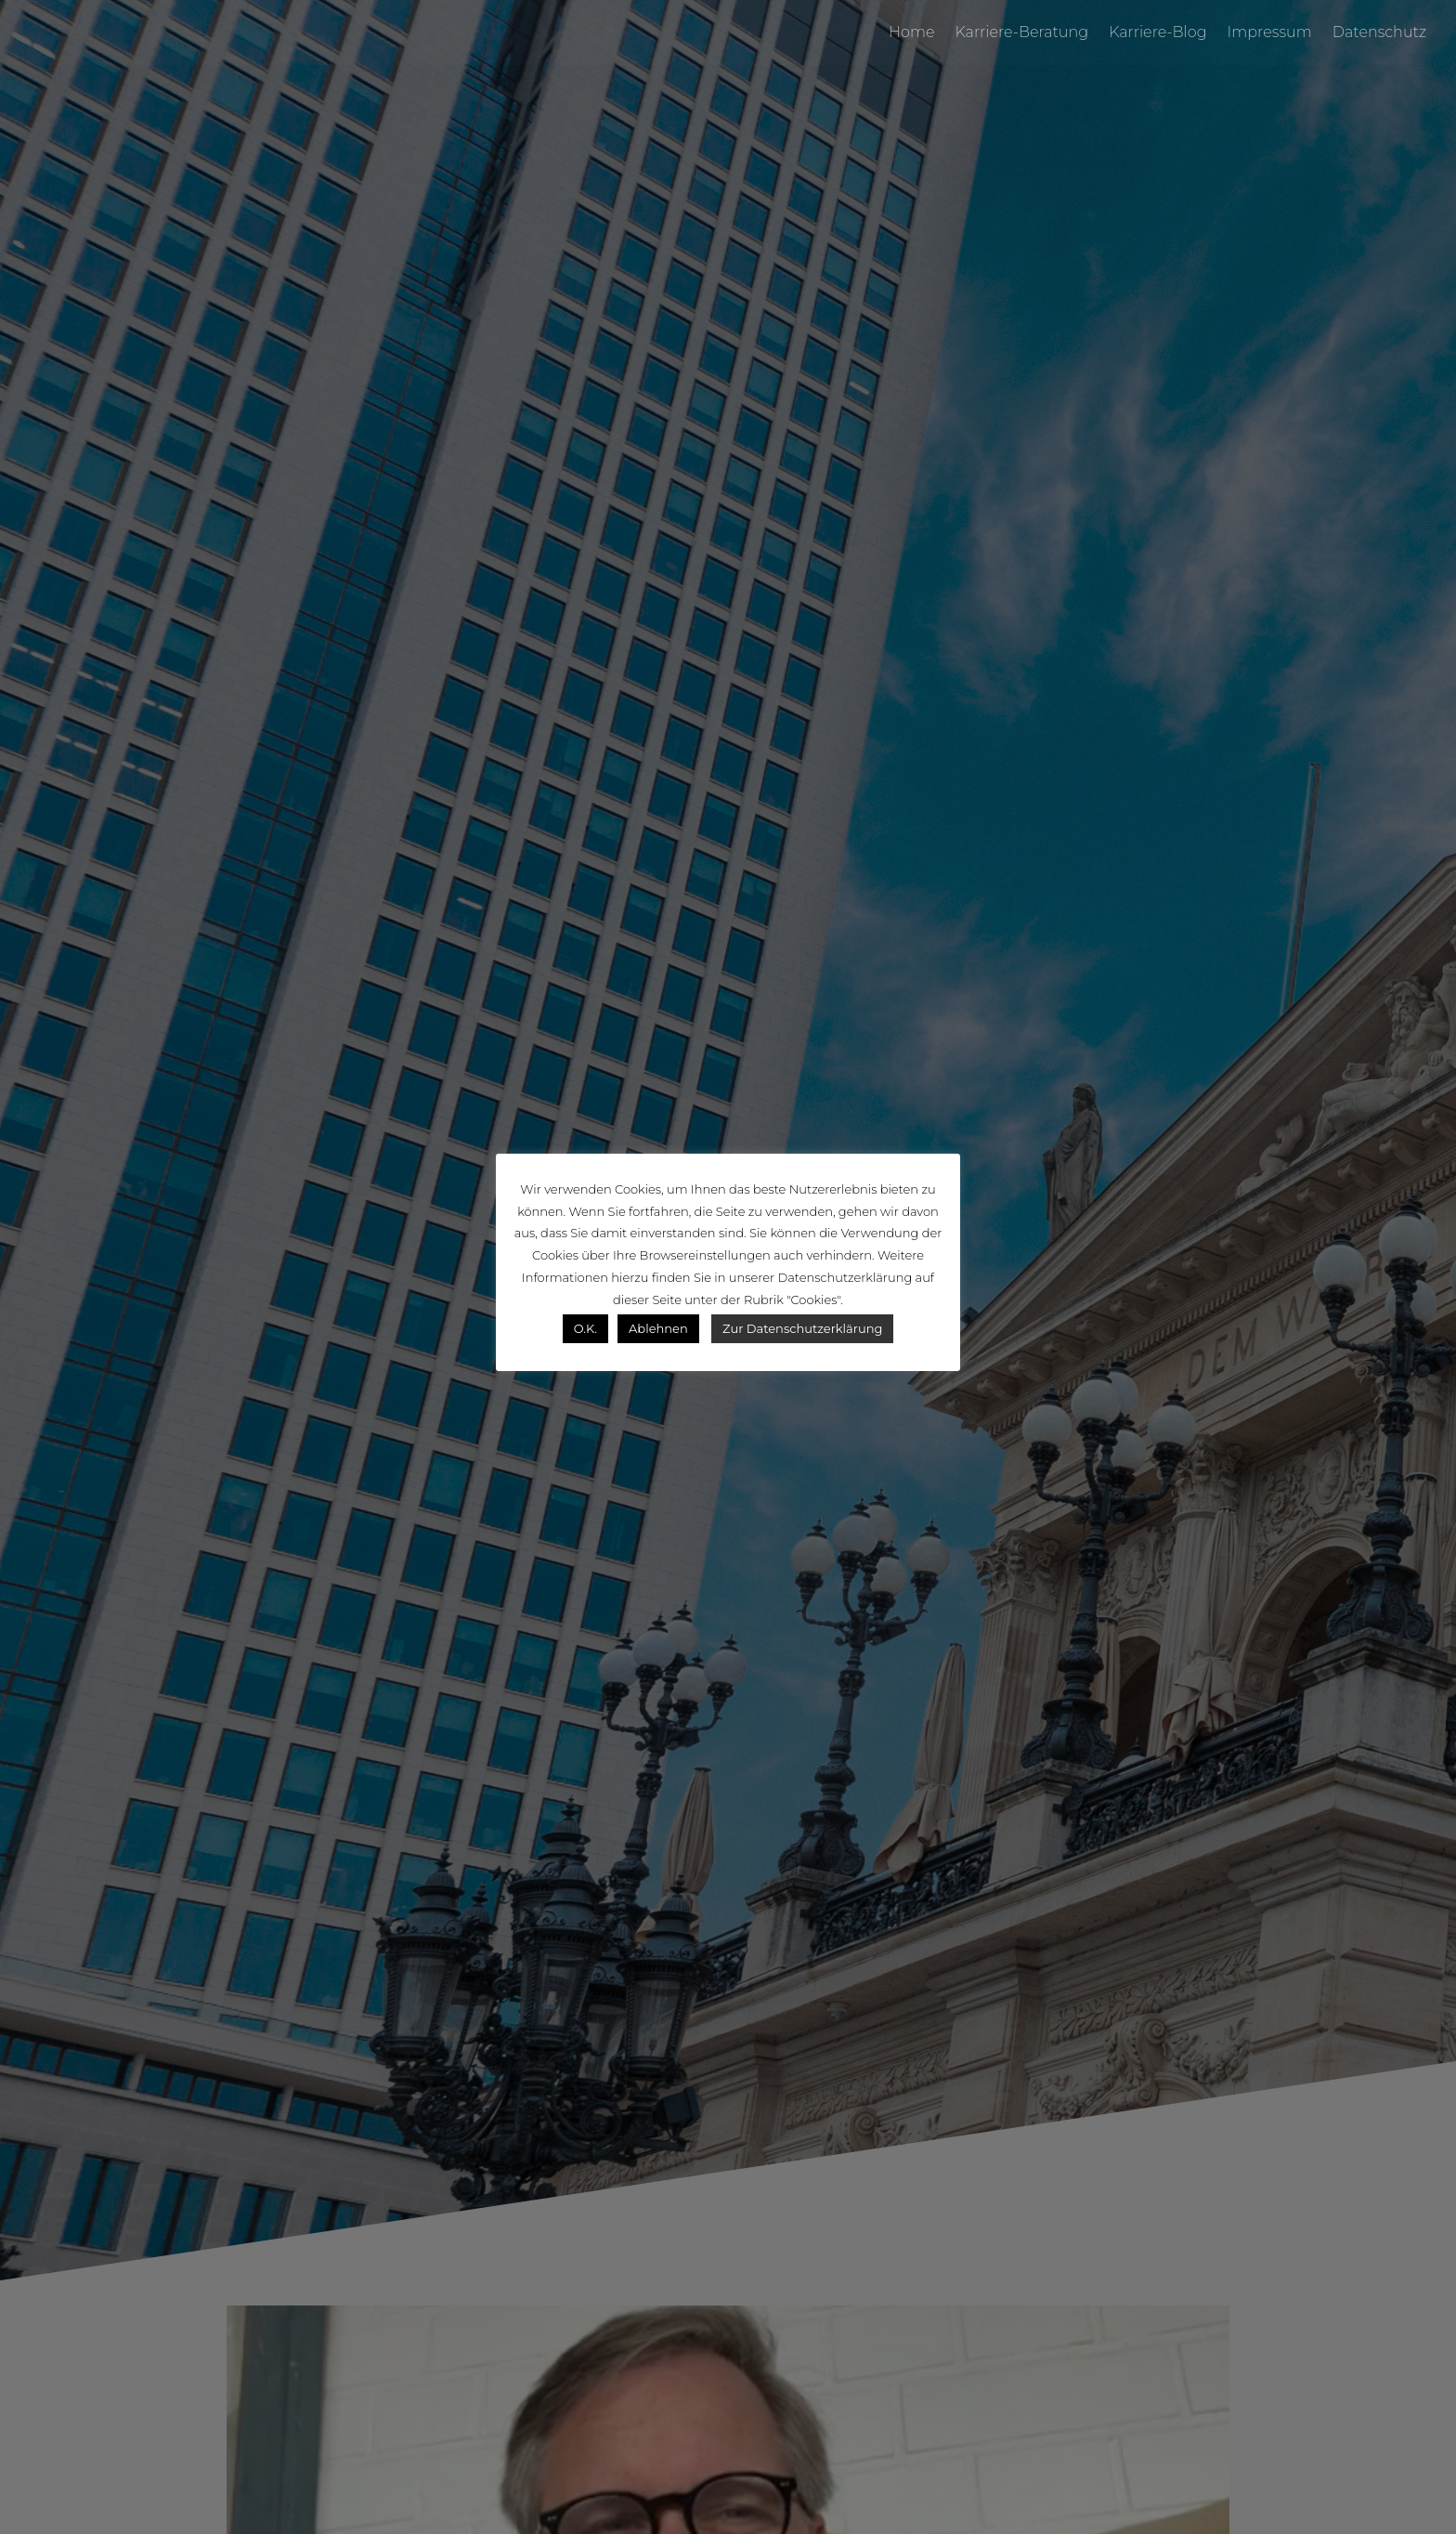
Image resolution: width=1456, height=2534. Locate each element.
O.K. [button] (585, 1328)
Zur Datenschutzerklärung (802, 1328)
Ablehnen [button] (658, 1328)
